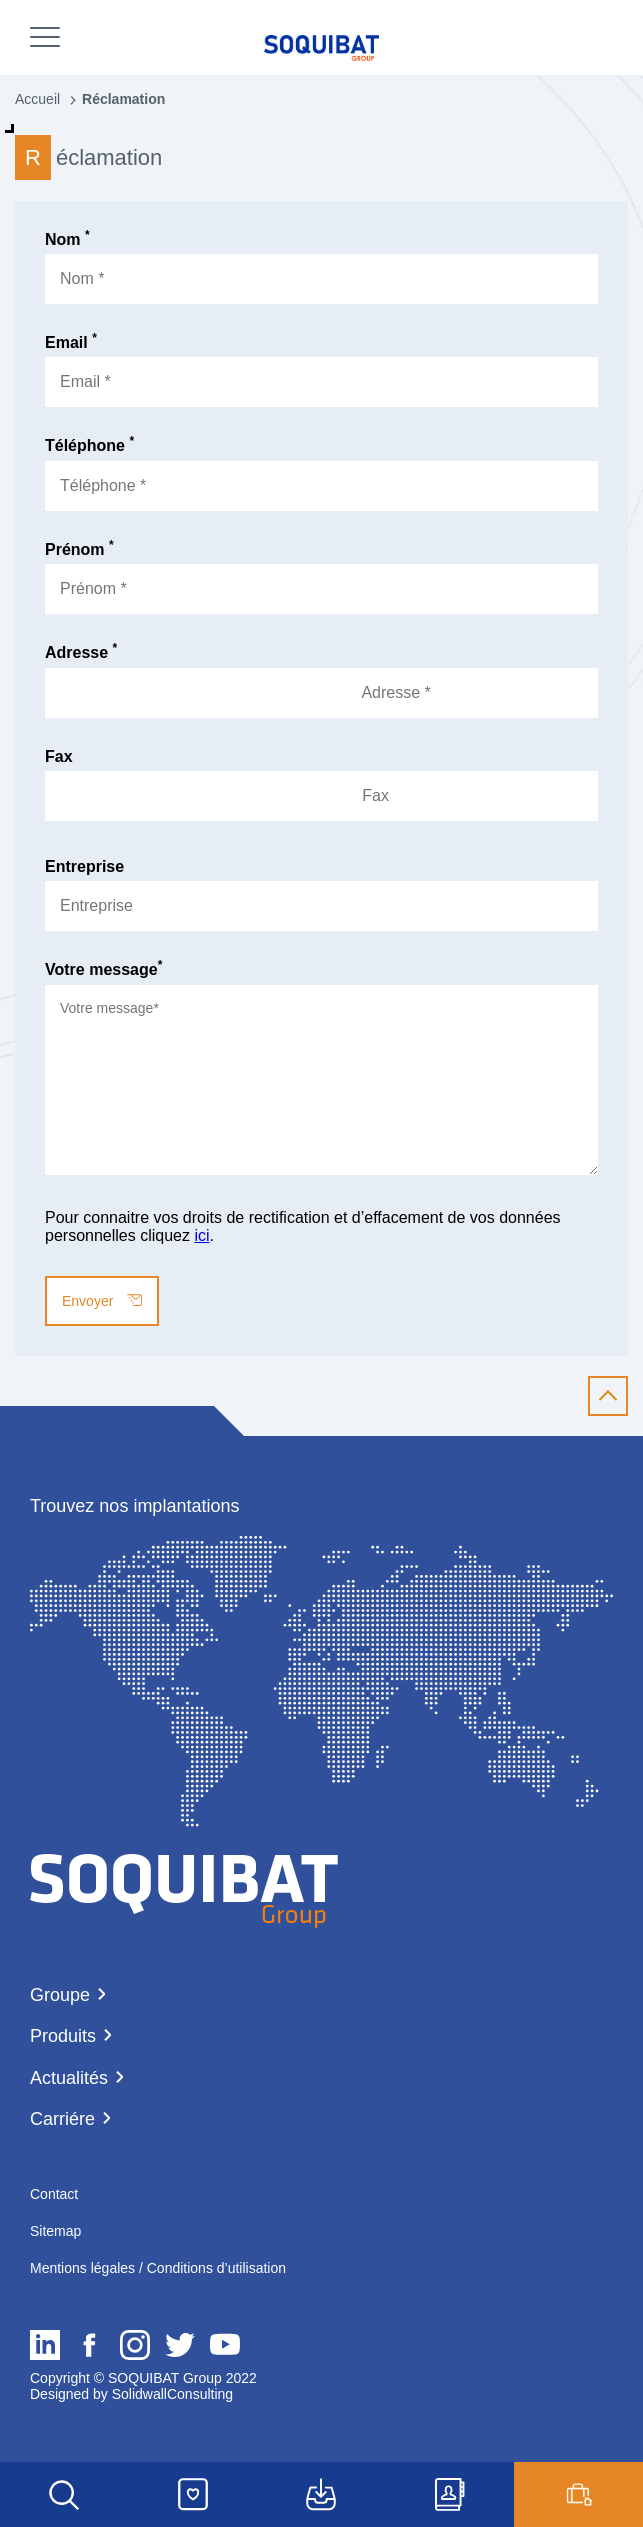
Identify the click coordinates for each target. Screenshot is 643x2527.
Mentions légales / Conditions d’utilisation (158, 2268)
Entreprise (84, 866)
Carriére (62, 2119)
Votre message (103, 969)
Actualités (69, 2078)
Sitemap (55, 2231)
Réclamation (123, 99)
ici (201, 1235)
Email (71, 342)
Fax (59, 756)
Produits (63, 2036)
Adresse (81, 652)
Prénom (79, 549)
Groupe (60, 1995)
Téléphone (89, 445)
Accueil (37, 99)
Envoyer (102, 1301)
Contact (54, 2194)
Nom (67, 239)
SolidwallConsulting (170, 2394)
